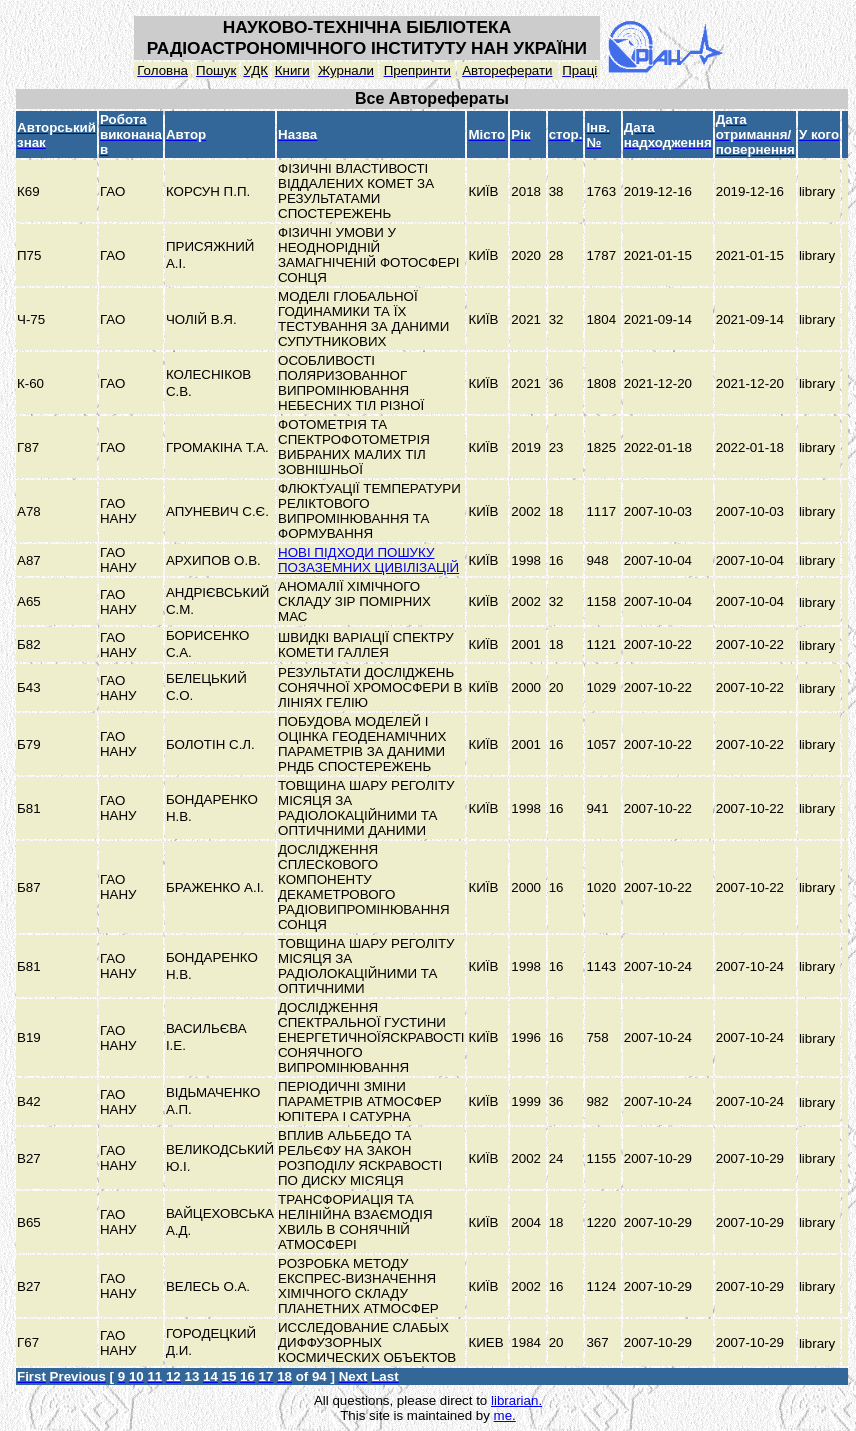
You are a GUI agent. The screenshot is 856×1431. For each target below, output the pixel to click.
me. (505, 1415)
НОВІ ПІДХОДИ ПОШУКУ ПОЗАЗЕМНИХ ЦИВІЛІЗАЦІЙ (368, 560)
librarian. (516, 1400)
